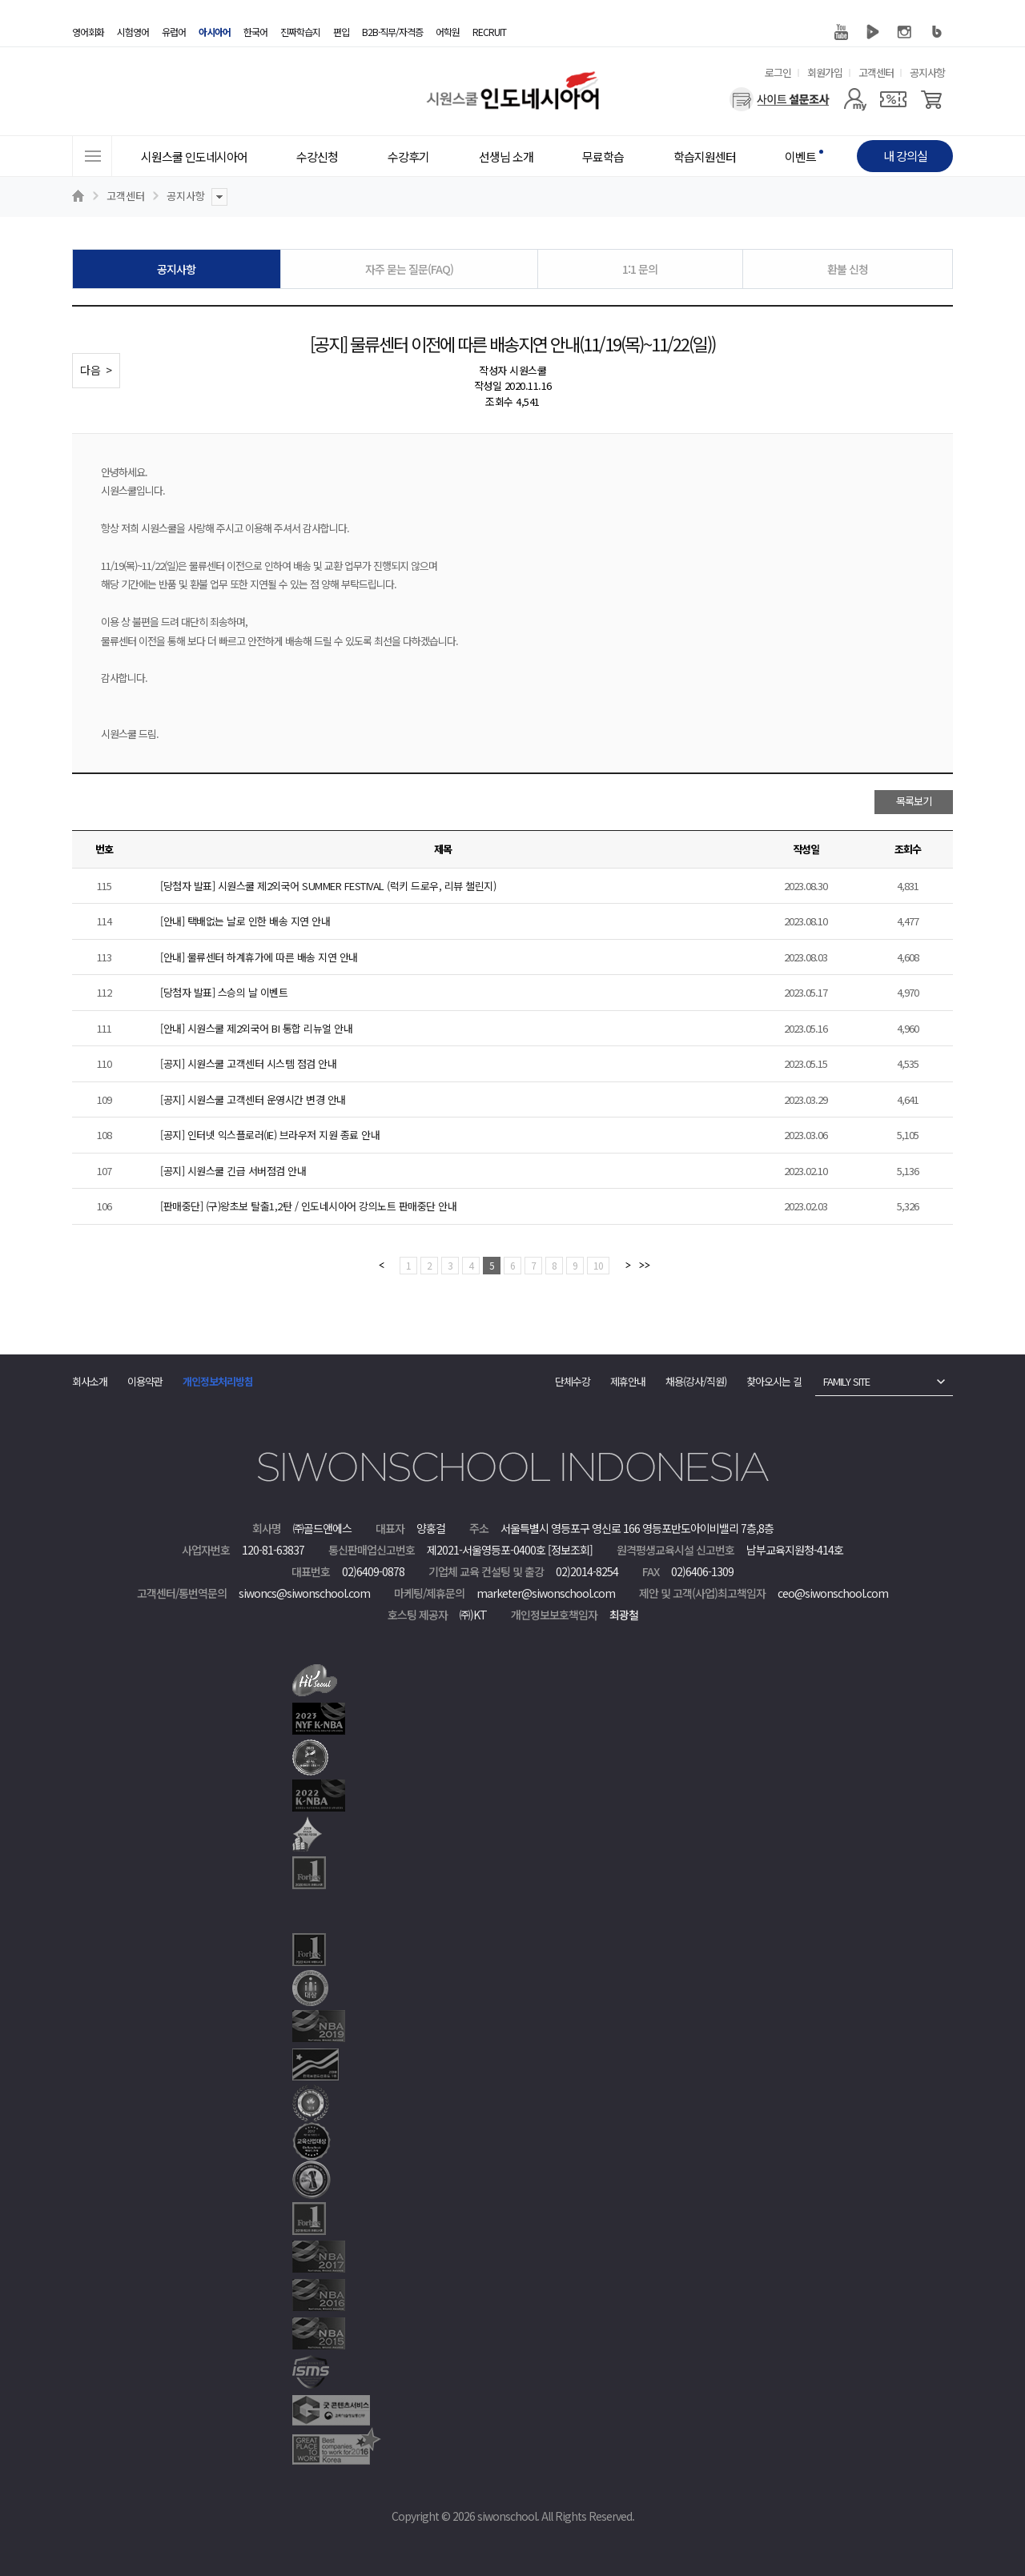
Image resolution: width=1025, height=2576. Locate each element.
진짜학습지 (300, 31)
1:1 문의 (639, 269)
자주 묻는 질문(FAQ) (409, 269)
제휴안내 (627, 1381)
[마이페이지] (855, 99)
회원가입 (824, 72)
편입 (341, 31)
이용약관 (145, 1381)
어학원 (448, 31)
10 (598, 1265)
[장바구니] (931, 99)
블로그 (937, 32)
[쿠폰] (893, 99)
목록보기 (913, 801)
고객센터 (876, 72)
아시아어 (215, 31)
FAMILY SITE (846, 1381)
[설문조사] (780, 99)
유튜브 (841, 32)
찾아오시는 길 (774, 1381)
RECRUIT (489, 31)
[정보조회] (570, 1550)
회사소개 (89, 1381)
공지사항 (927, 72)
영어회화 (88, 31)
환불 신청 (847, 269)
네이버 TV (873, 32)
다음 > (96, 370)
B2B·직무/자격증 (392, 31)
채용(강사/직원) (695, 1381)
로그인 (778, 72)
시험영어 (133, 31)
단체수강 (572, 1381)
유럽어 (174, 31)
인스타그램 (905, 32)
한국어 (255, 31)
